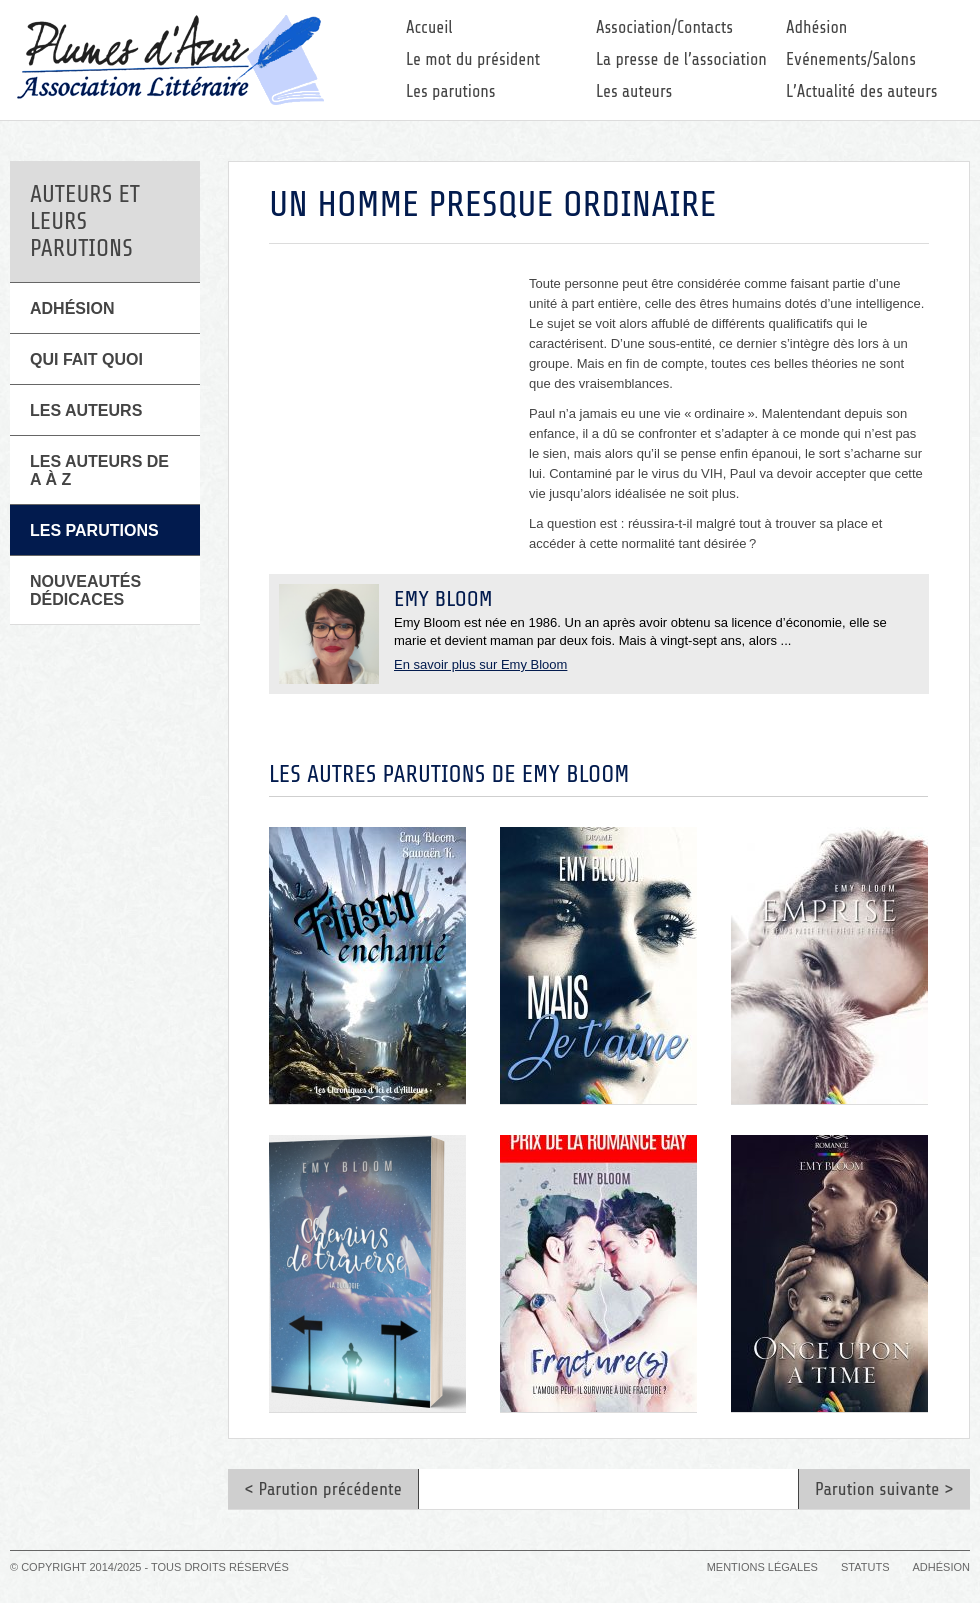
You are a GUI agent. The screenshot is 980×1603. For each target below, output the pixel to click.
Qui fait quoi (86, 359)
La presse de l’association (681, 59)
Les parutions (451, 91)
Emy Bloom (443, 599)
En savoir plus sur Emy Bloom (480, 664)
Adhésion (816, 27)
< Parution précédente (323, 1489)
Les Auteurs (86, 410)
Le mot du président (473, 59)
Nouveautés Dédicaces (85, 590)
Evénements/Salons (851, 59)
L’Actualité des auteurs (862, 91)
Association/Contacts (664, 27)
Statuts (865, 1567)
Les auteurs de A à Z (99, 470)
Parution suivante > (884, 1489)
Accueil (429, 27)
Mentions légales (762, 1567)
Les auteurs (634, 91)
